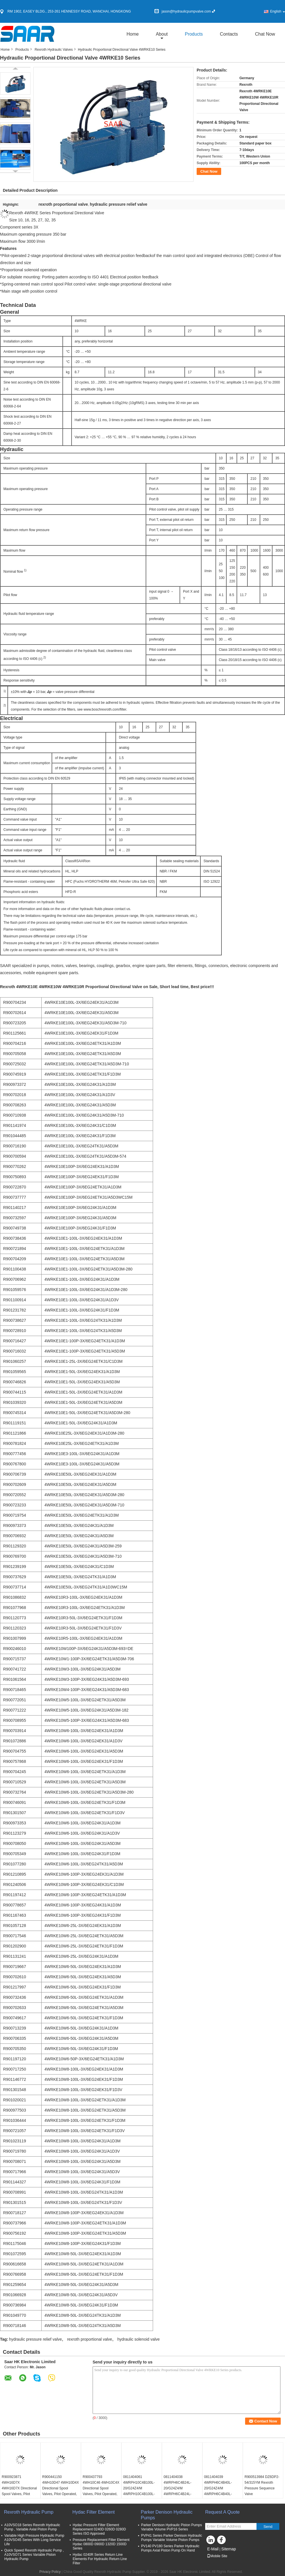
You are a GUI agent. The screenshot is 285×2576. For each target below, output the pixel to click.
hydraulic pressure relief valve (35, 2339)
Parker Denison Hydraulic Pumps (166, 2515)
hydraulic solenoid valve (138, 2339)
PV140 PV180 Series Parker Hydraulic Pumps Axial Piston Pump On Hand (170, 2548)
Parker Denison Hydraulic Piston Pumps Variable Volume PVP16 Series (171, 2527)
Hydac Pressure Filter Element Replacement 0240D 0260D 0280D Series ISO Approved (99, 2529)
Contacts (229, 34)
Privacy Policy (50, 2572)
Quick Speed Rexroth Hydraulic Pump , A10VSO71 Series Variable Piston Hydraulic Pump (34, 2554)
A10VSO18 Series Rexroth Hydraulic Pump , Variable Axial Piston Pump (32, 2527)
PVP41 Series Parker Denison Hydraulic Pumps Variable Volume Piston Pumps (171, 2538)
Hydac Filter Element (93, 2512)
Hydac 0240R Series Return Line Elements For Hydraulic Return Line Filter (100, 2559)
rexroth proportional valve (89, 2339)
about (162, 34)
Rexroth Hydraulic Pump (28, 2512)
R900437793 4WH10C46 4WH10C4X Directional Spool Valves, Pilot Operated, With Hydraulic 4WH (101, 2488)
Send (267, 2526)
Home (133, 34)
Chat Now (265, 34)
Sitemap (228, 2549)
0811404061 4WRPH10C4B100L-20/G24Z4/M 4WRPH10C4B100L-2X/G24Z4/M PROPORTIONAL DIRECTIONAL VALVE (140, 2494)
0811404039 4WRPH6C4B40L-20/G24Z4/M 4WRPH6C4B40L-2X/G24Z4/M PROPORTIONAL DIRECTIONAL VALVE (221, 2494)
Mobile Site (217, 2556)
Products (194, 34)
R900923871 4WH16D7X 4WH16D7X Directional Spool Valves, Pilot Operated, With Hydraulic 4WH (19, 2491)
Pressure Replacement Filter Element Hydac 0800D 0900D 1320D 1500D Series (101, 2544)
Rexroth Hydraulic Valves (53, 50)
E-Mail (213, 2549)
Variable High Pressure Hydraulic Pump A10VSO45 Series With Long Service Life (34, 2540)
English (277, 11)
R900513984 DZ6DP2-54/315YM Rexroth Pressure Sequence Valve (262, 2485)
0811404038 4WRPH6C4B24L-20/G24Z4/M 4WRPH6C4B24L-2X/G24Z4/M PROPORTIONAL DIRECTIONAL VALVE (181, 2494)
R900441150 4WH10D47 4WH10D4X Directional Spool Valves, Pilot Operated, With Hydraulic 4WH (60, 2488)
